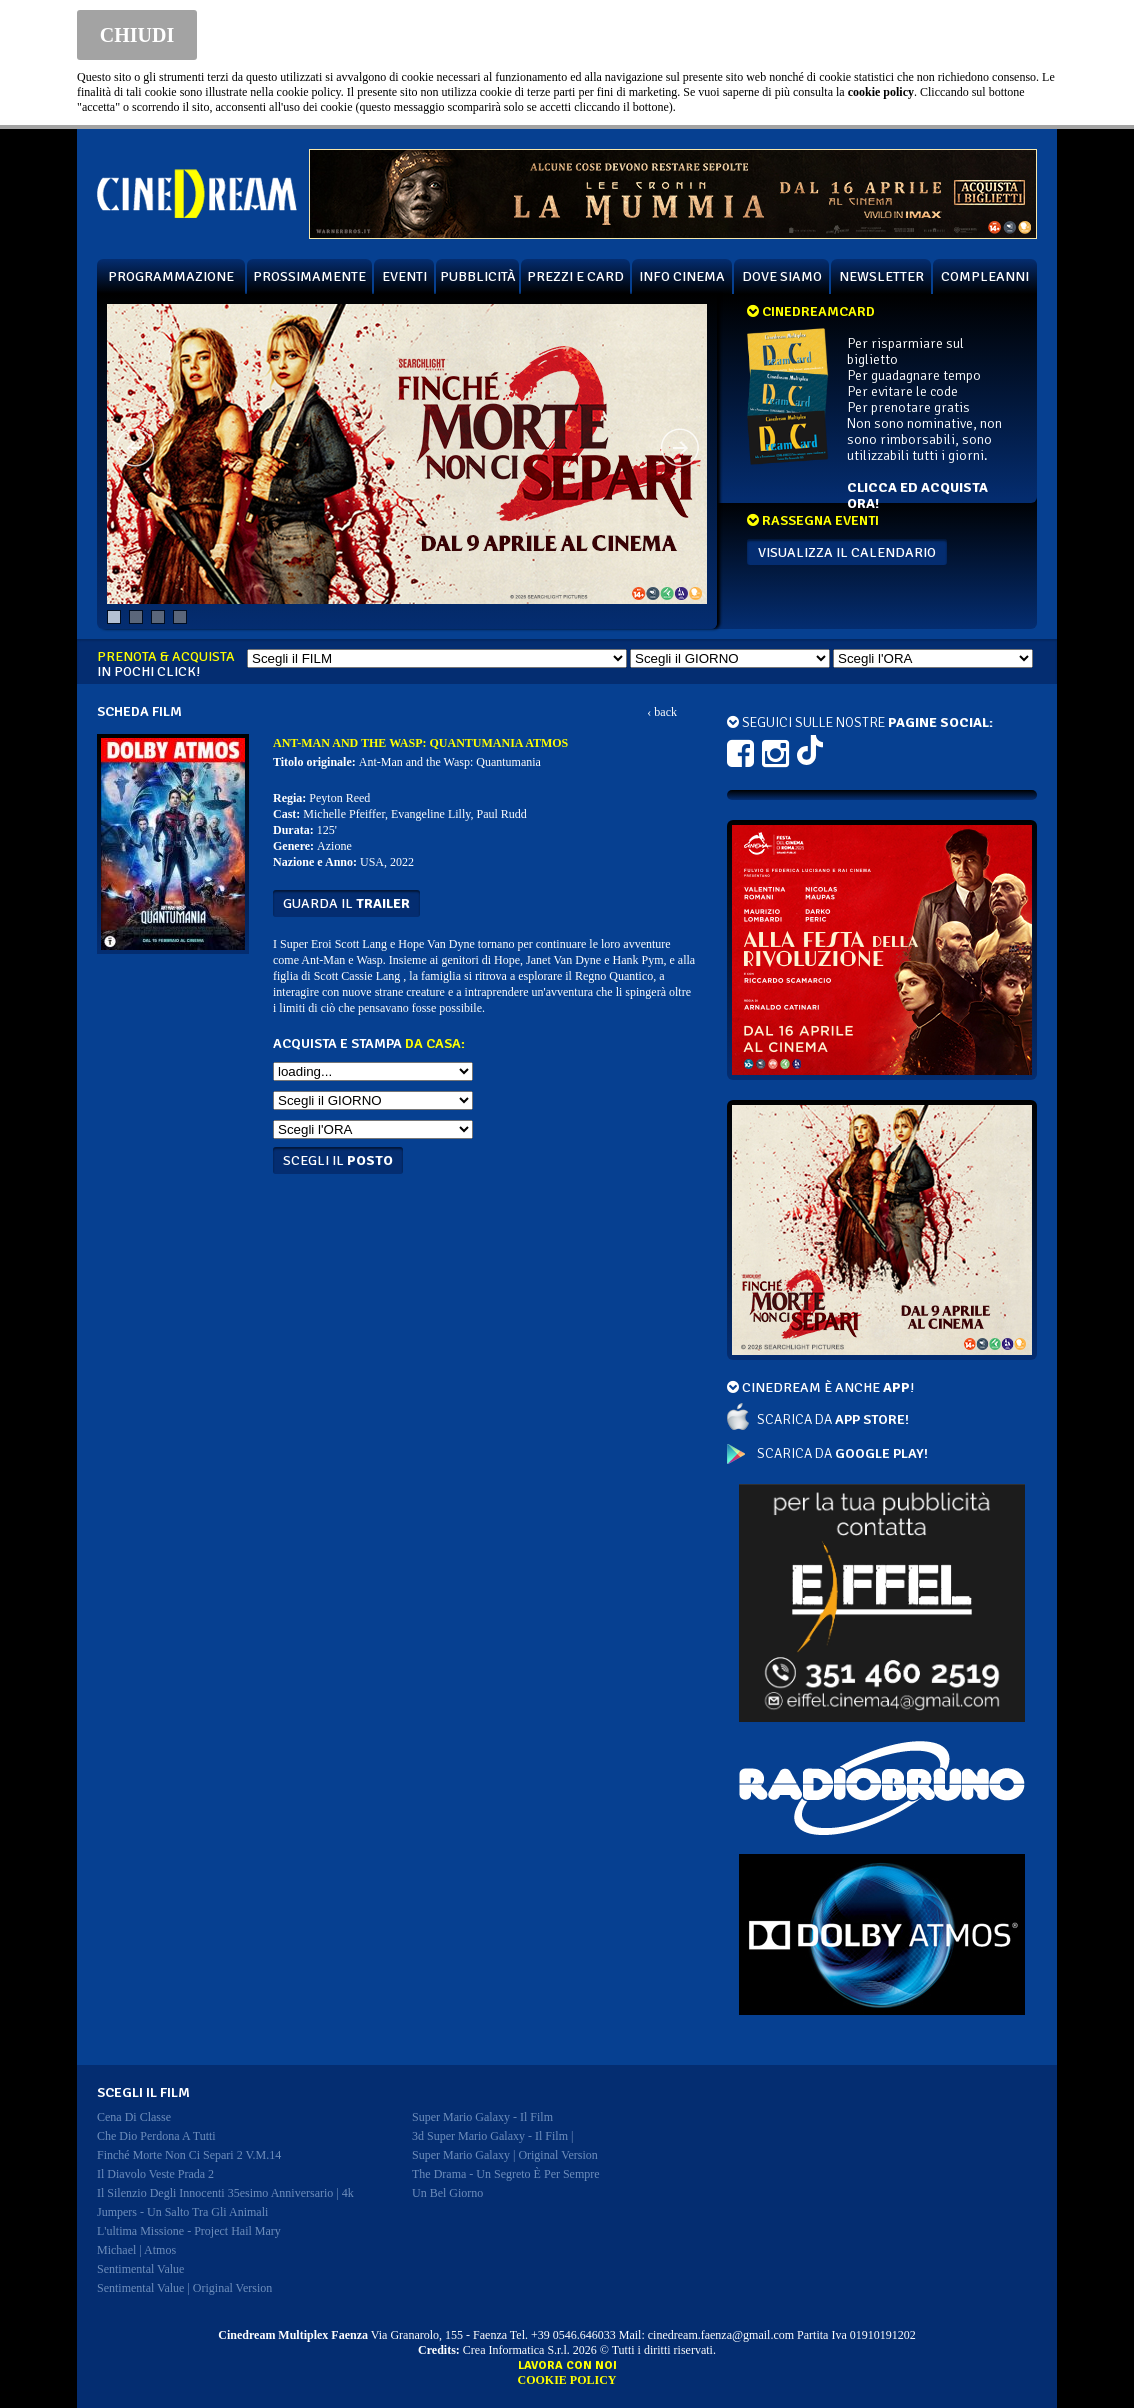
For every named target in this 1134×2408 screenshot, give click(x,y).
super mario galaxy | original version (505, 2155)
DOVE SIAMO (782, 276)
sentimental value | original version (184, 2288)
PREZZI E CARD (575, 276)
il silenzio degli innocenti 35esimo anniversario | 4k (225, 2193)
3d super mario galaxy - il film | (492, 2136)
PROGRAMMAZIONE (171, 276)
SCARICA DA (833, 1419)
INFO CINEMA (682, 276)
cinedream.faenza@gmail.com (721, 2335)
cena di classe (134, 2117)
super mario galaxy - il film (482, 2117)
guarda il (346, 903)
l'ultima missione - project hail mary (189, 2231)
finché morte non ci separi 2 (189, 2155)
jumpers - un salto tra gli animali (182, 2212)
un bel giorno (447, 2193)
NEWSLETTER (881, 276)
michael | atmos (136, 2250)
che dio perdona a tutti (156, 2136)
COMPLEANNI (985, 276)
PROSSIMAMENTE (309, 276)
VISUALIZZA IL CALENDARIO (847, 552)
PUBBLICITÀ (478, 276)
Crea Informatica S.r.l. (516, 2350)
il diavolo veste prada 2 (155, 2174)
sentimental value (140, 2269)
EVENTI (404, 276)
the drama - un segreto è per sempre (506, 2174)
